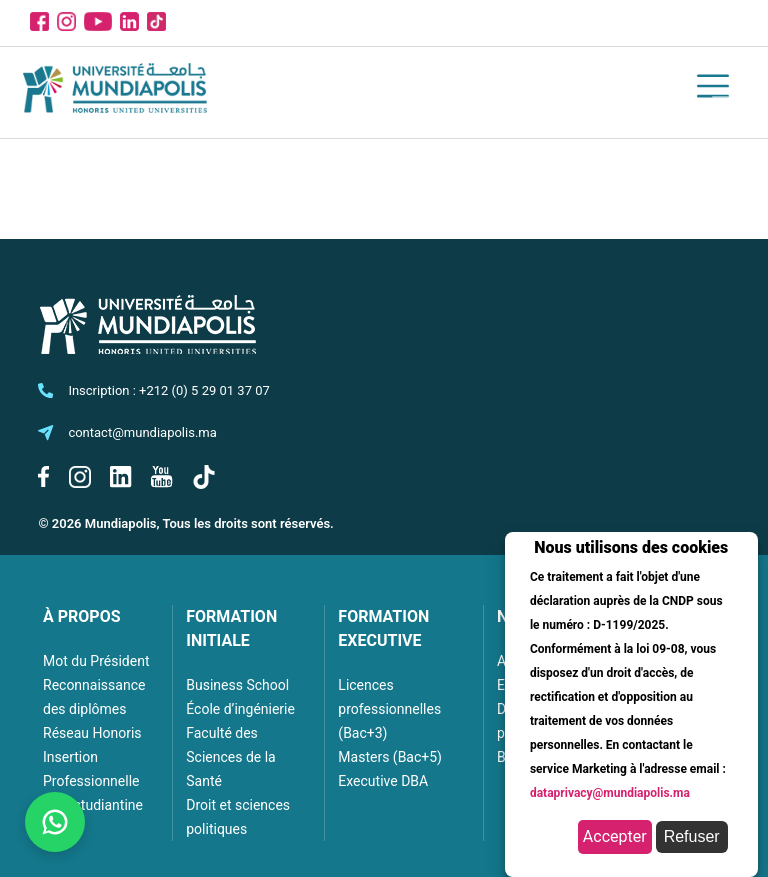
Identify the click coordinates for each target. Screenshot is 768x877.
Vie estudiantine (93, 805)
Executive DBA (383, 781)
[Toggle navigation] (724, 89)
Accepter (615, 836)
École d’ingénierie (240, 709)
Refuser (692, 836)
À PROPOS (82, 616)
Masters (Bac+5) (390, 757)
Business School (237, 685)
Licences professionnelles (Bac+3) (389, 709)
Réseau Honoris (92, 733)
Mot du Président (96, 661)
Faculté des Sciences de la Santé (230, 757)
